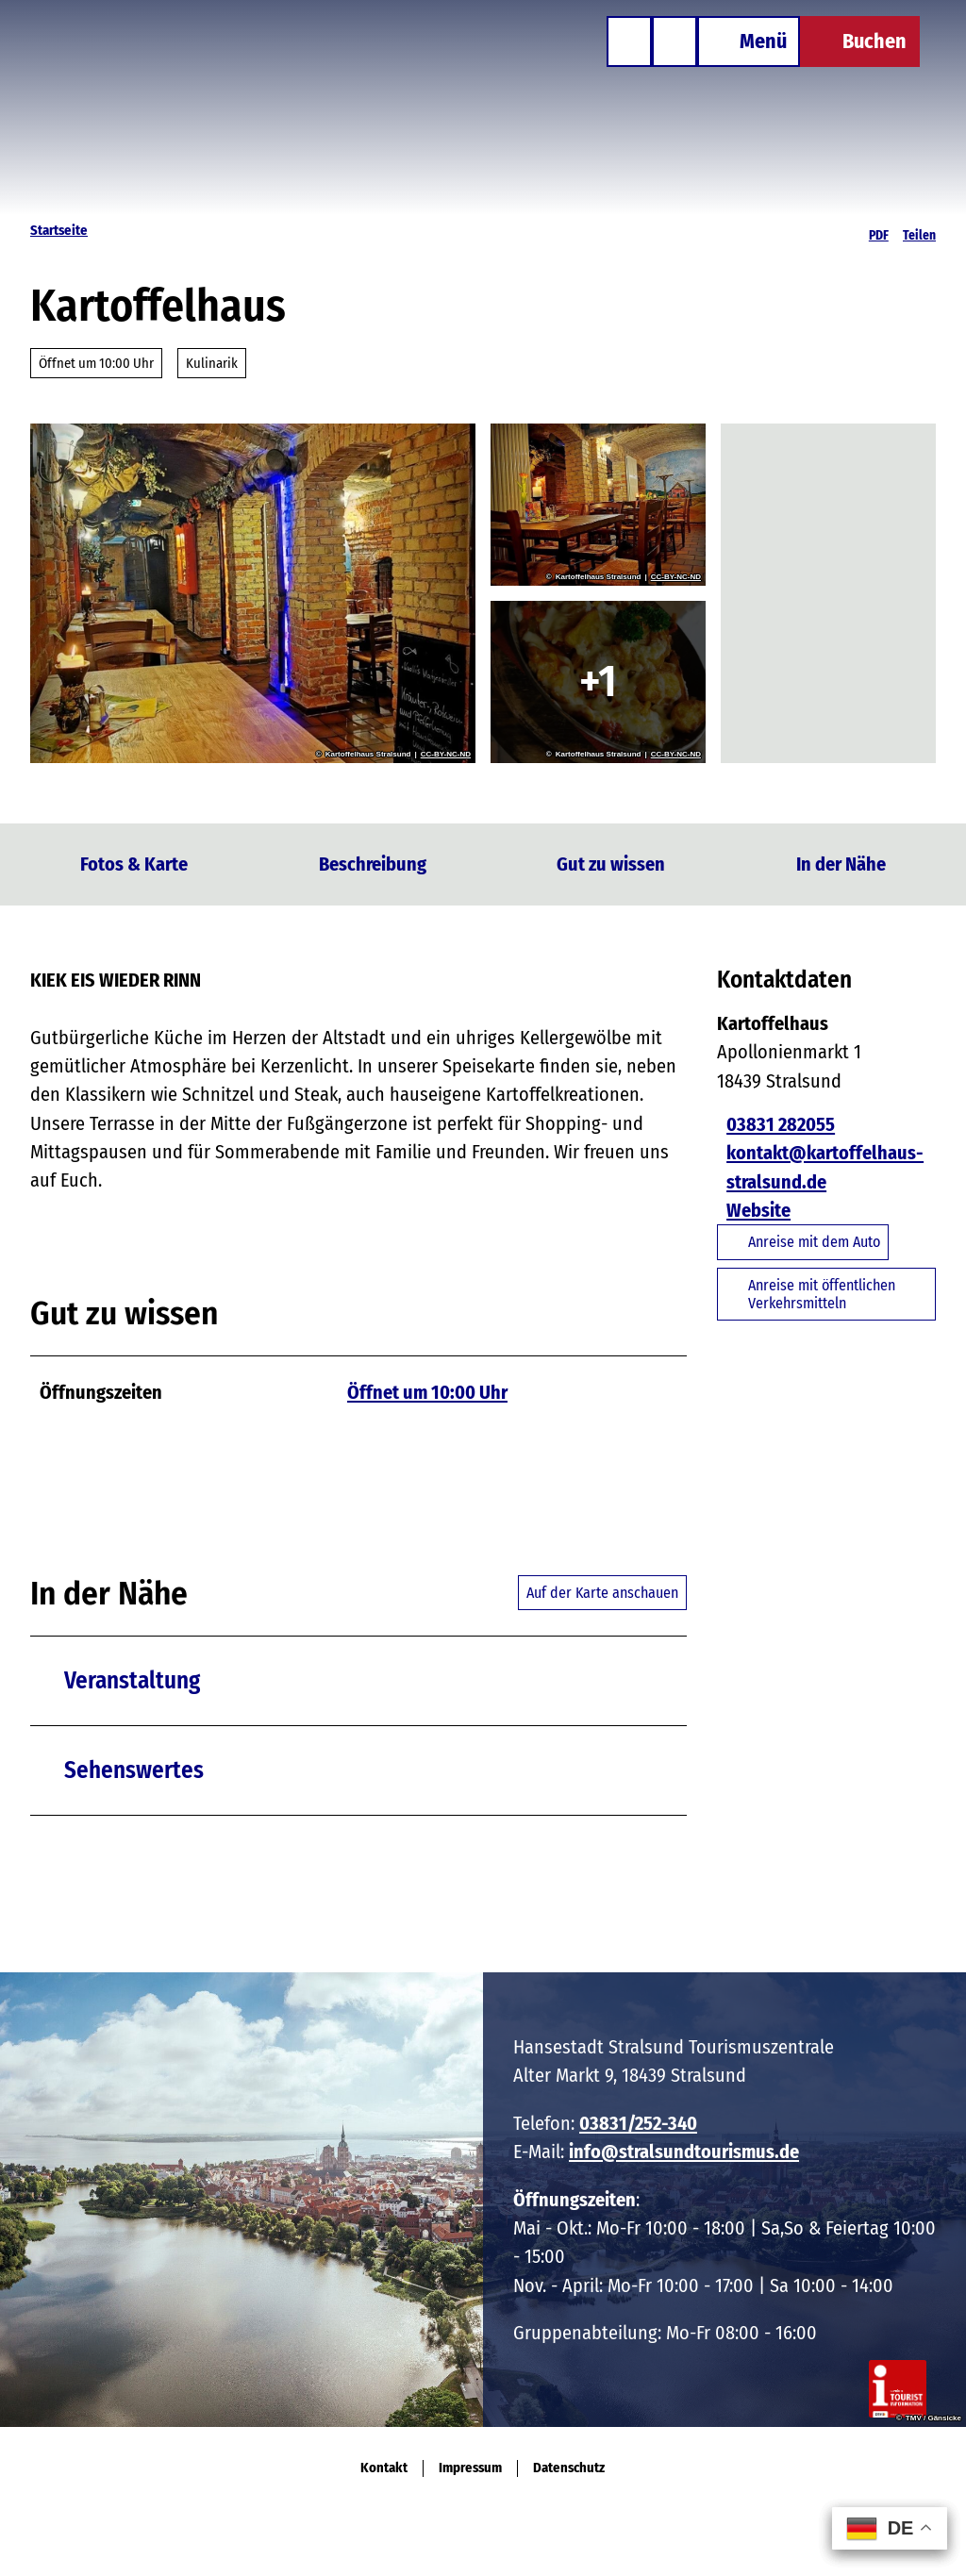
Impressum (470, 2468)
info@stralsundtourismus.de (684, 2151)
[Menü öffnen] (734, 55)
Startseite (59, 230)
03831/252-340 (638, 2123)
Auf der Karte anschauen (602, 1593)
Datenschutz (569, 2468)
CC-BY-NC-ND (446, 754)
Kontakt (384, 2468)
